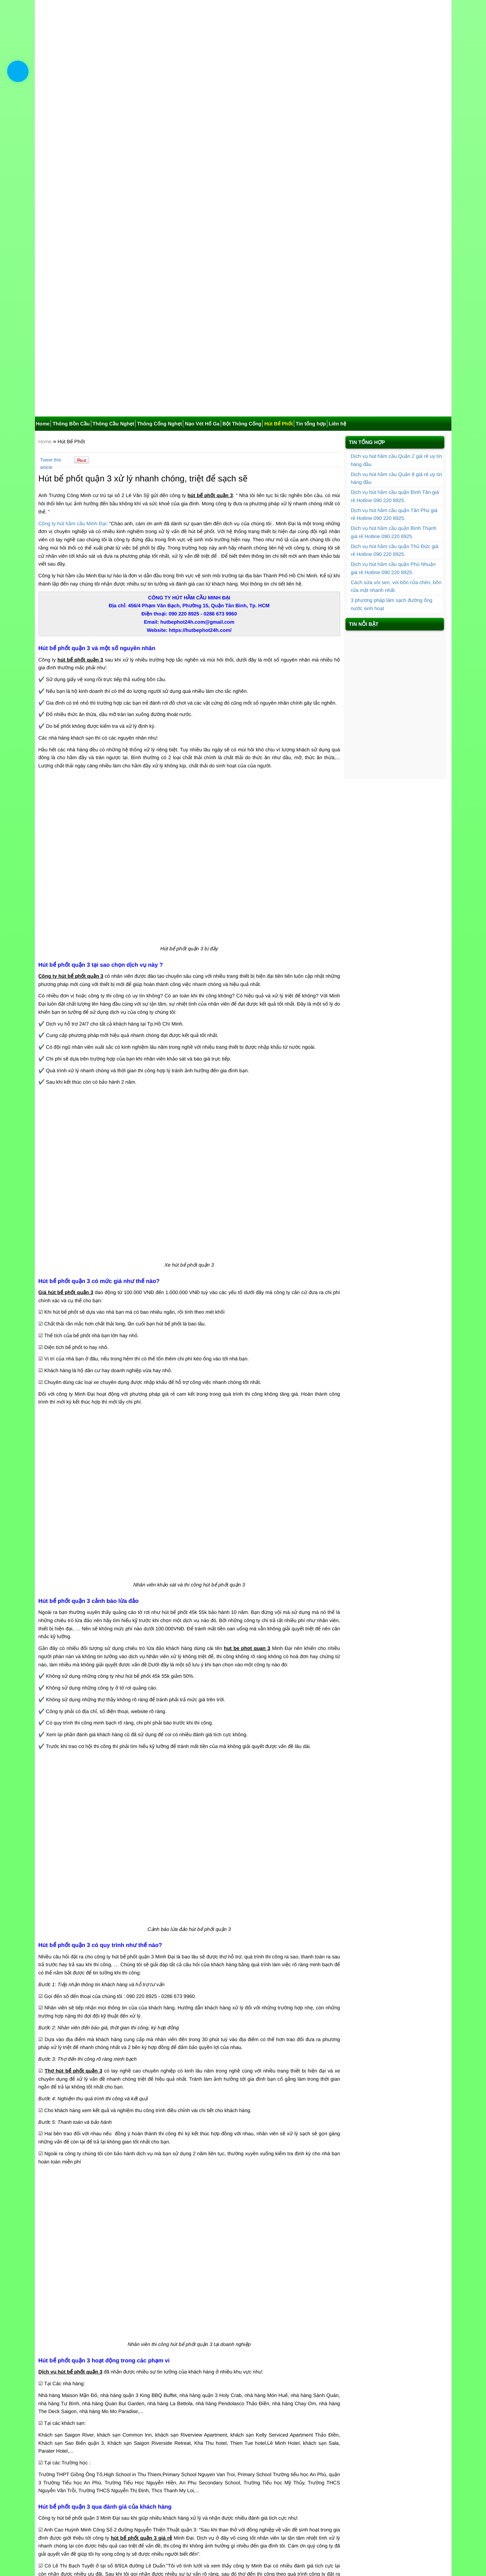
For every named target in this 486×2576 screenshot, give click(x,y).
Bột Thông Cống (241, 128)
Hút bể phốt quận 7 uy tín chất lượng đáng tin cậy (249, 2489)
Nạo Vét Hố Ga (202, 128)
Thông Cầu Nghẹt (113, 128)
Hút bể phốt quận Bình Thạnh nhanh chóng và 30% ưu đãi (109, 2481)
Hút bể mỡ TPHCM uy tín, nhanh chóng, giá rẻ (95, 2415)
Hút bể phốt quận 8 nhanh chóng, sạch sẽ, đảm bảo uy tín (108, 2423)
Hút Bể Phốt (278, 128)
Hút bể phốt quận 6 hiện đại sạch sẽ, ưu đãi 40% (98, 2472)
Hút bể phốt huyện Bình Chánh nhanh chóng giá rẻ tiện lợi (258, 2440)
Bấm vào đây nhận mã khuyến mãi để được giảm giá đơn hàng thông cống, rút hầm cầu (144, 2383)
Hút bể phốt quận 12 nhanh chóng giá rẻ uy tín (245, 2456)
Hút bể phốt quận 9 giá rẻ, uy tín (230, 2415)
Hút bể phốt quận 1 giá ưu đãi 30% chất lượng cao (100, 2440)
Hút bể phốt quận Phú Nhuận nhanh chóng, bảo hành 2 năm (261, 2423)
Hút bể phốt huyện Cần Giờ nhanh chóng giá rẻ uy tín (103, 2456)
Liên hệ (337, 128)
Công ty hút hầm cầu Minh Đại (73, 228)
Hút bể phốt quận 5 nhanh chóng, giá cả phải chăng (251, 2472)
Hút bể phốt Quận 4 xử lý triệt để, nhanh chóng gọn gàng (257, 2481)
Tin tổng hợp (311, 128)
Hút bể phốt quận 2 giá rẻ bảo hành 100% (90, 2431)
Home (43, 128)
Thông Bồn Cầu (70, 128)
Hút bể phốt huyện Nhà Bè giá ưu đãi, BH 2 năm (98, 2489)
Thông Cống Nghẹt (159, 128)
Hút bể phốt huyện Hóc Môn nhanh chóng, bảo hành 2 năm (260, 2431)
